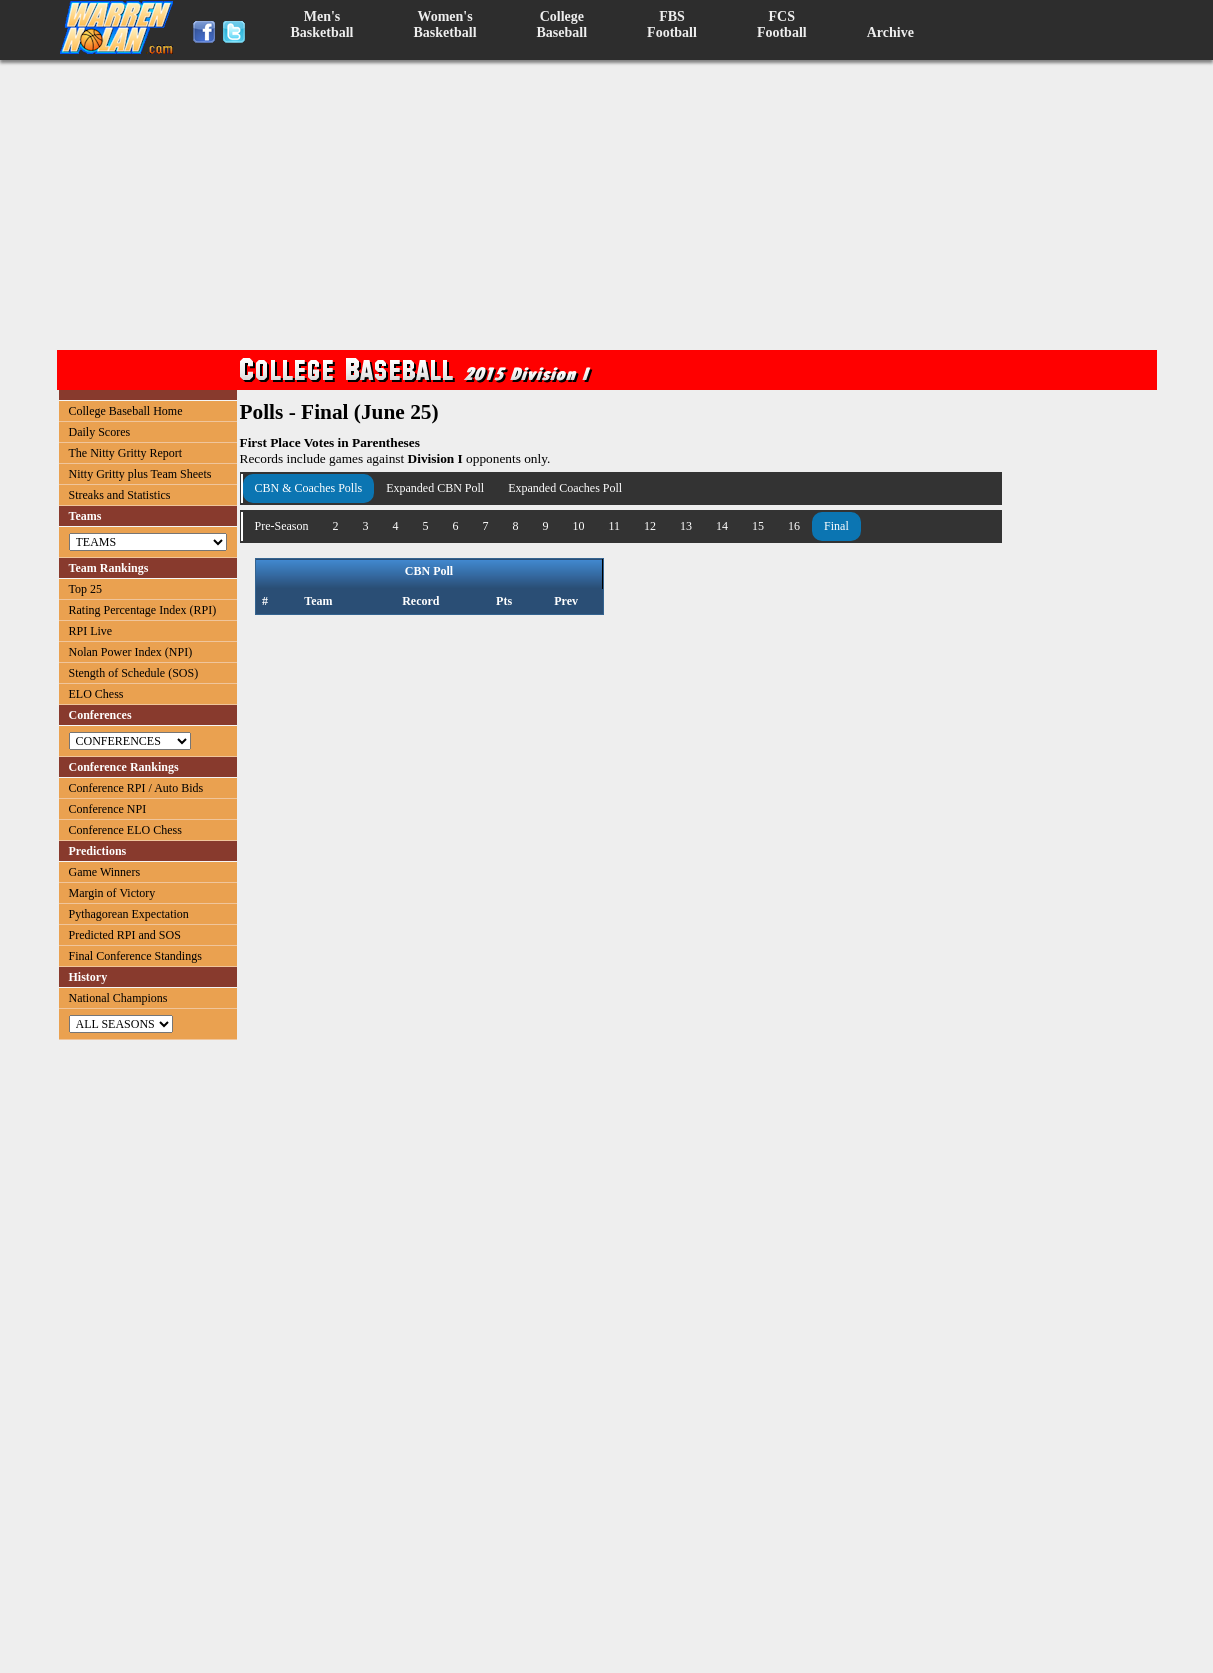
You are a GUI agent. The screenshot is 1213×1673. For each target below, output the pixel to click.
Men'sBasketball (322, 24)
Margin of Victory (112, 893)
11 (615, 526)
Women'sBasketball (445, 24)
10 (579, 526)
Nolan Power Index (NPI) (131, 652)
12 (650, 526)
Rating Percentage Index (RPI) (143, 610)
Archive (890, 32)
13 (686, 526)
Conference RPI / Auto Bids (136, 788)
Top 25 (86, 589)
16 (794, 526)
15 (758, 526)
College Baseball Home (126, 411)
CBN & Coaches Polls (309, 488)
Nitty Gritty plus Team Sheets (140, 474)
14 (722, 526)
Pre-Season (282, 526)
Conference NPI (108, 809)
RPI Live (91, 631)
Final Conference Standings (135, 956)
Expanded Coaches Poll (565, 488)
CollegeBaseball (562, 24)
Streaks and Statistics (120, 495)
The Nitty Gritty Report (126, 453)
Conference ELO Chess (125, 830)
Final (836, 526)
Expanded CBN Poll (435, 488)
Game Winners (105, 872)
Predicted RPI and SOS (125, 935)
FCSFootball (782, 24)
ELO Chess (96, 694)
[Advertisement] (612, 205)
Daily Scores (100, 432)
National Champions (118, 998)
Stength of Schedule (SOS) (134, 673)
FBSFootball (672, 24)
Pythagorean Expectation (129, 914)
